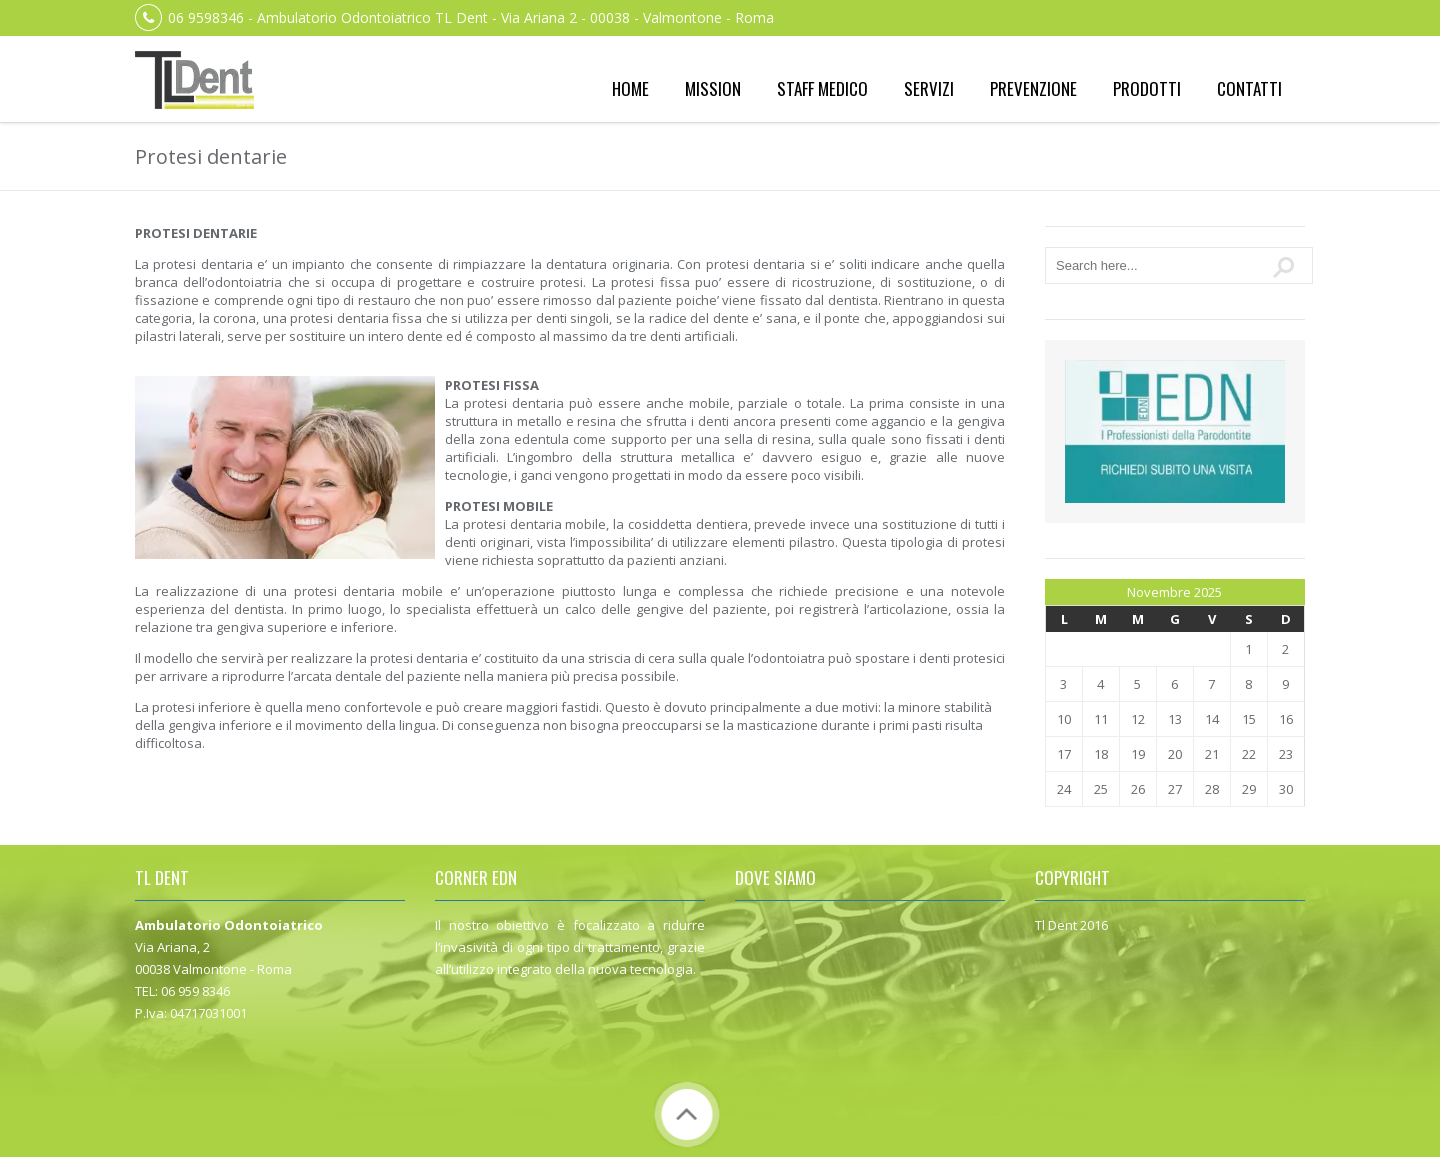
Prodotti (1147, 88)
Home (630, 88)
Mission (713, 88)
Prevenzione (1033, 88)
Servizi (929, 88)
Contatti (1249, 88)
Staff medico (822, 88)
